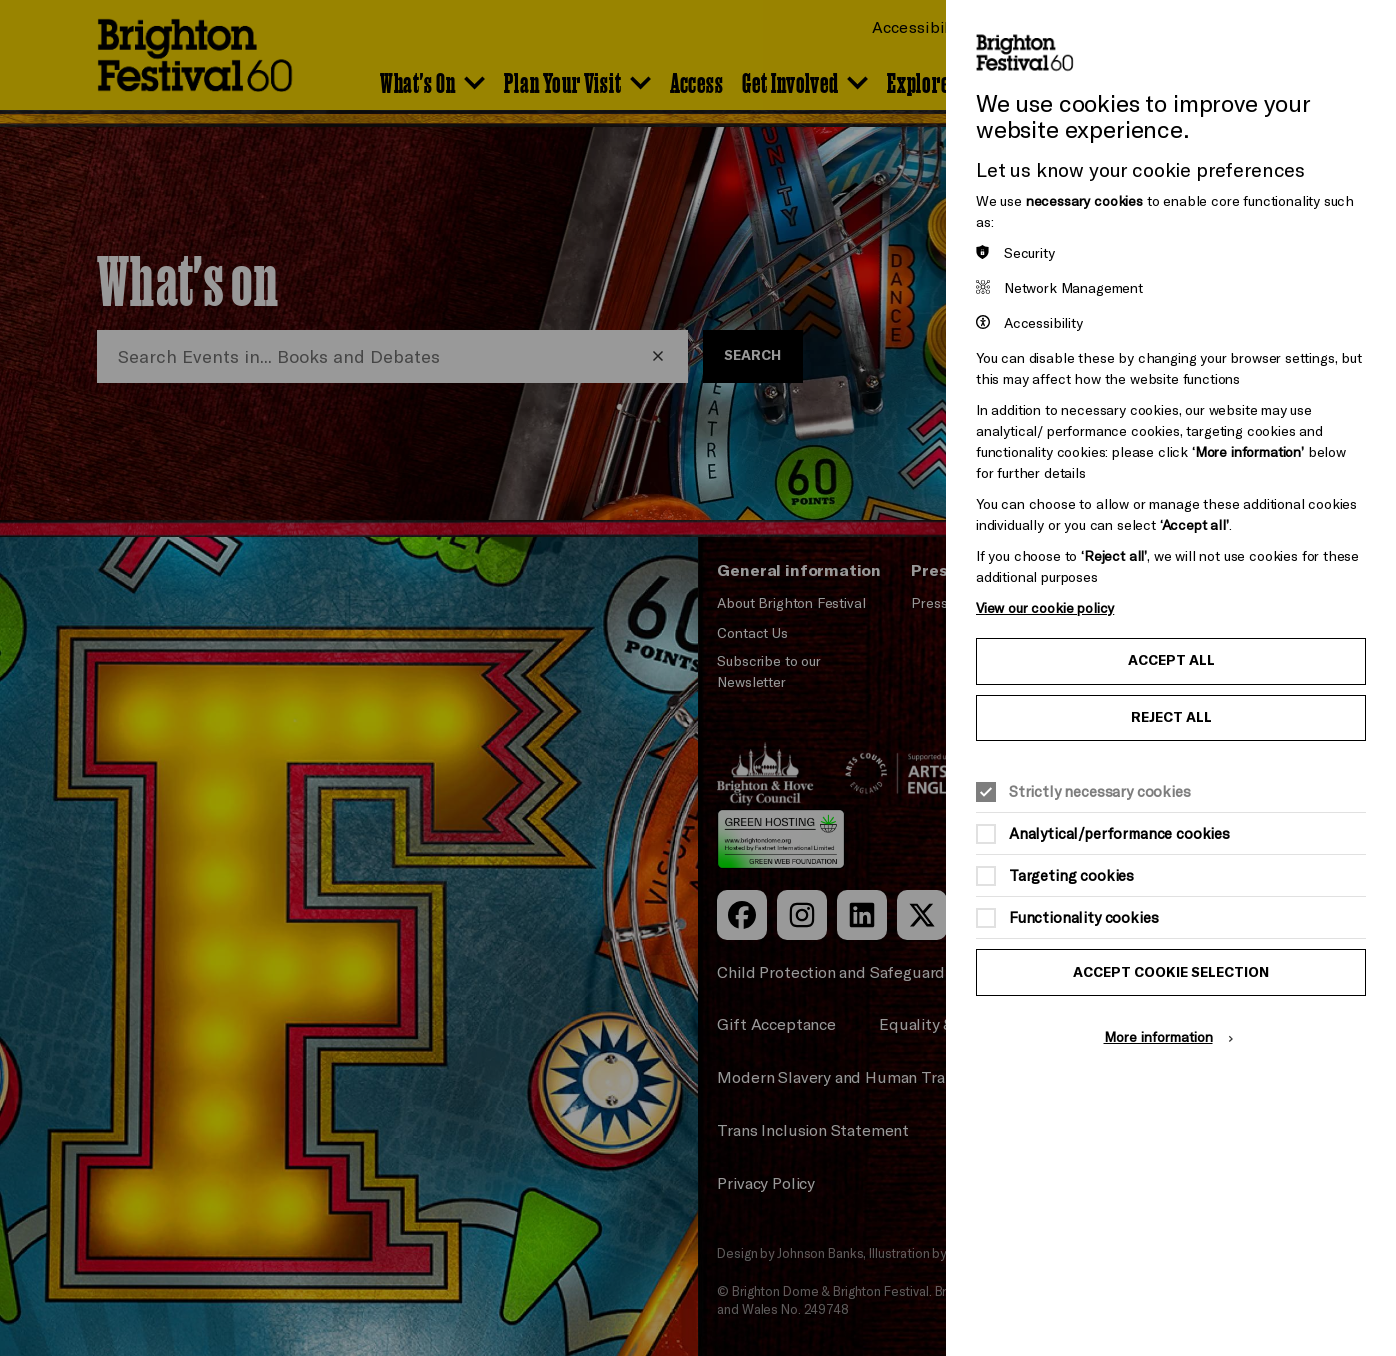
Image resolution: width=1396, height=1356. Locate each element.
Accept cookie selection (1171, 972)
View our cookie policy (1045, 607)
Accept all (1171, 660)
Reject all (1171, 717)
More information (1158, 1036)
